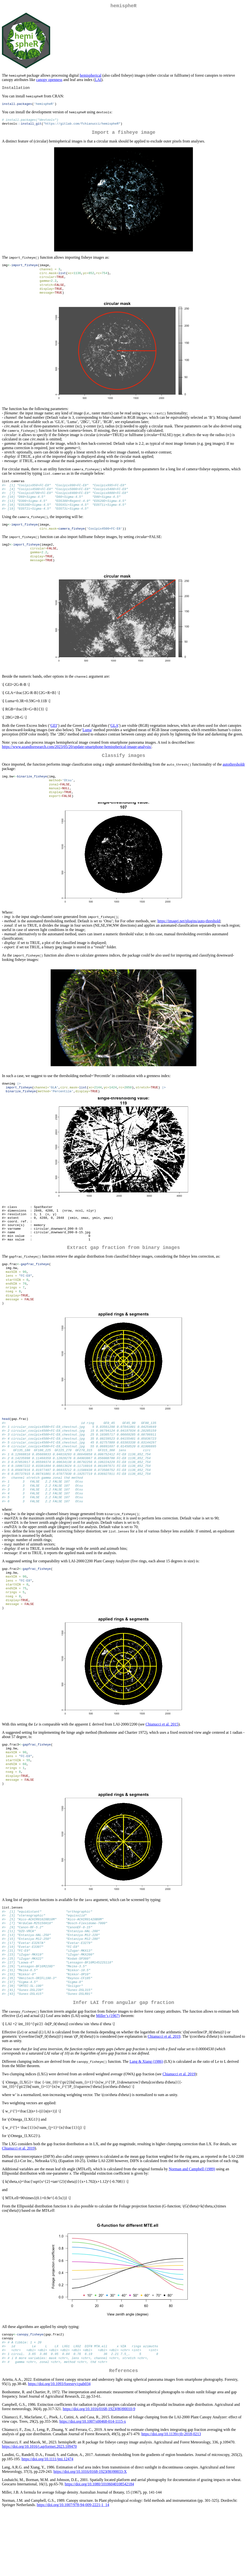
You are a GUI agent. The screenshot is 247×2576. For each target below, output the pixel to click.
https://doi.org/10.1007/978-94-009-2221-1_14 (73, 2570)
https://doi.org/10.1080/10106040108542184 (99, 2549)
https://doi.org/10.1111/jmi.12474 (47, 2524)
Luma (86, 744)
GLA (114, 739)
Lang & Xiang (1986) (146, 2122)
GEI (53, 739)
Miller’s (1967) (108, 2076)
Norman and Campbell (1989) (192, 2230)
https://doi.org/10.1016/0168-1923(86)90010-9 (99, 2474)
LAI (98, 81)
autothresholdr (234, 779)
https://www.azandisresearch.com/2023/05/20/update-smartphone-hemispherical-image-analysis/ (76, 761)
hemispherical (91, 76)
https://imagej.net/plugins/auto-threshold (189, 938)
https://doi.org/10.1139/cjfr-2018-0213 (171, 2499)
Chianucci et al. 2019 (164, 2097)
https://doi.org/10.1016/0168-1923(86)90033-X (90, 2537)
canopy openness (49, 81)
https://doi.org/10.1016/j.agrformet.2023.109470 (39, 2511)
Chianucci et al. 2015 (161, 1769)
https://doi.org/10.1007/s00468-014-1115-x (92, 2486)
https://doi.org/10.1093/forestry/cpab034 (59, 2449)
